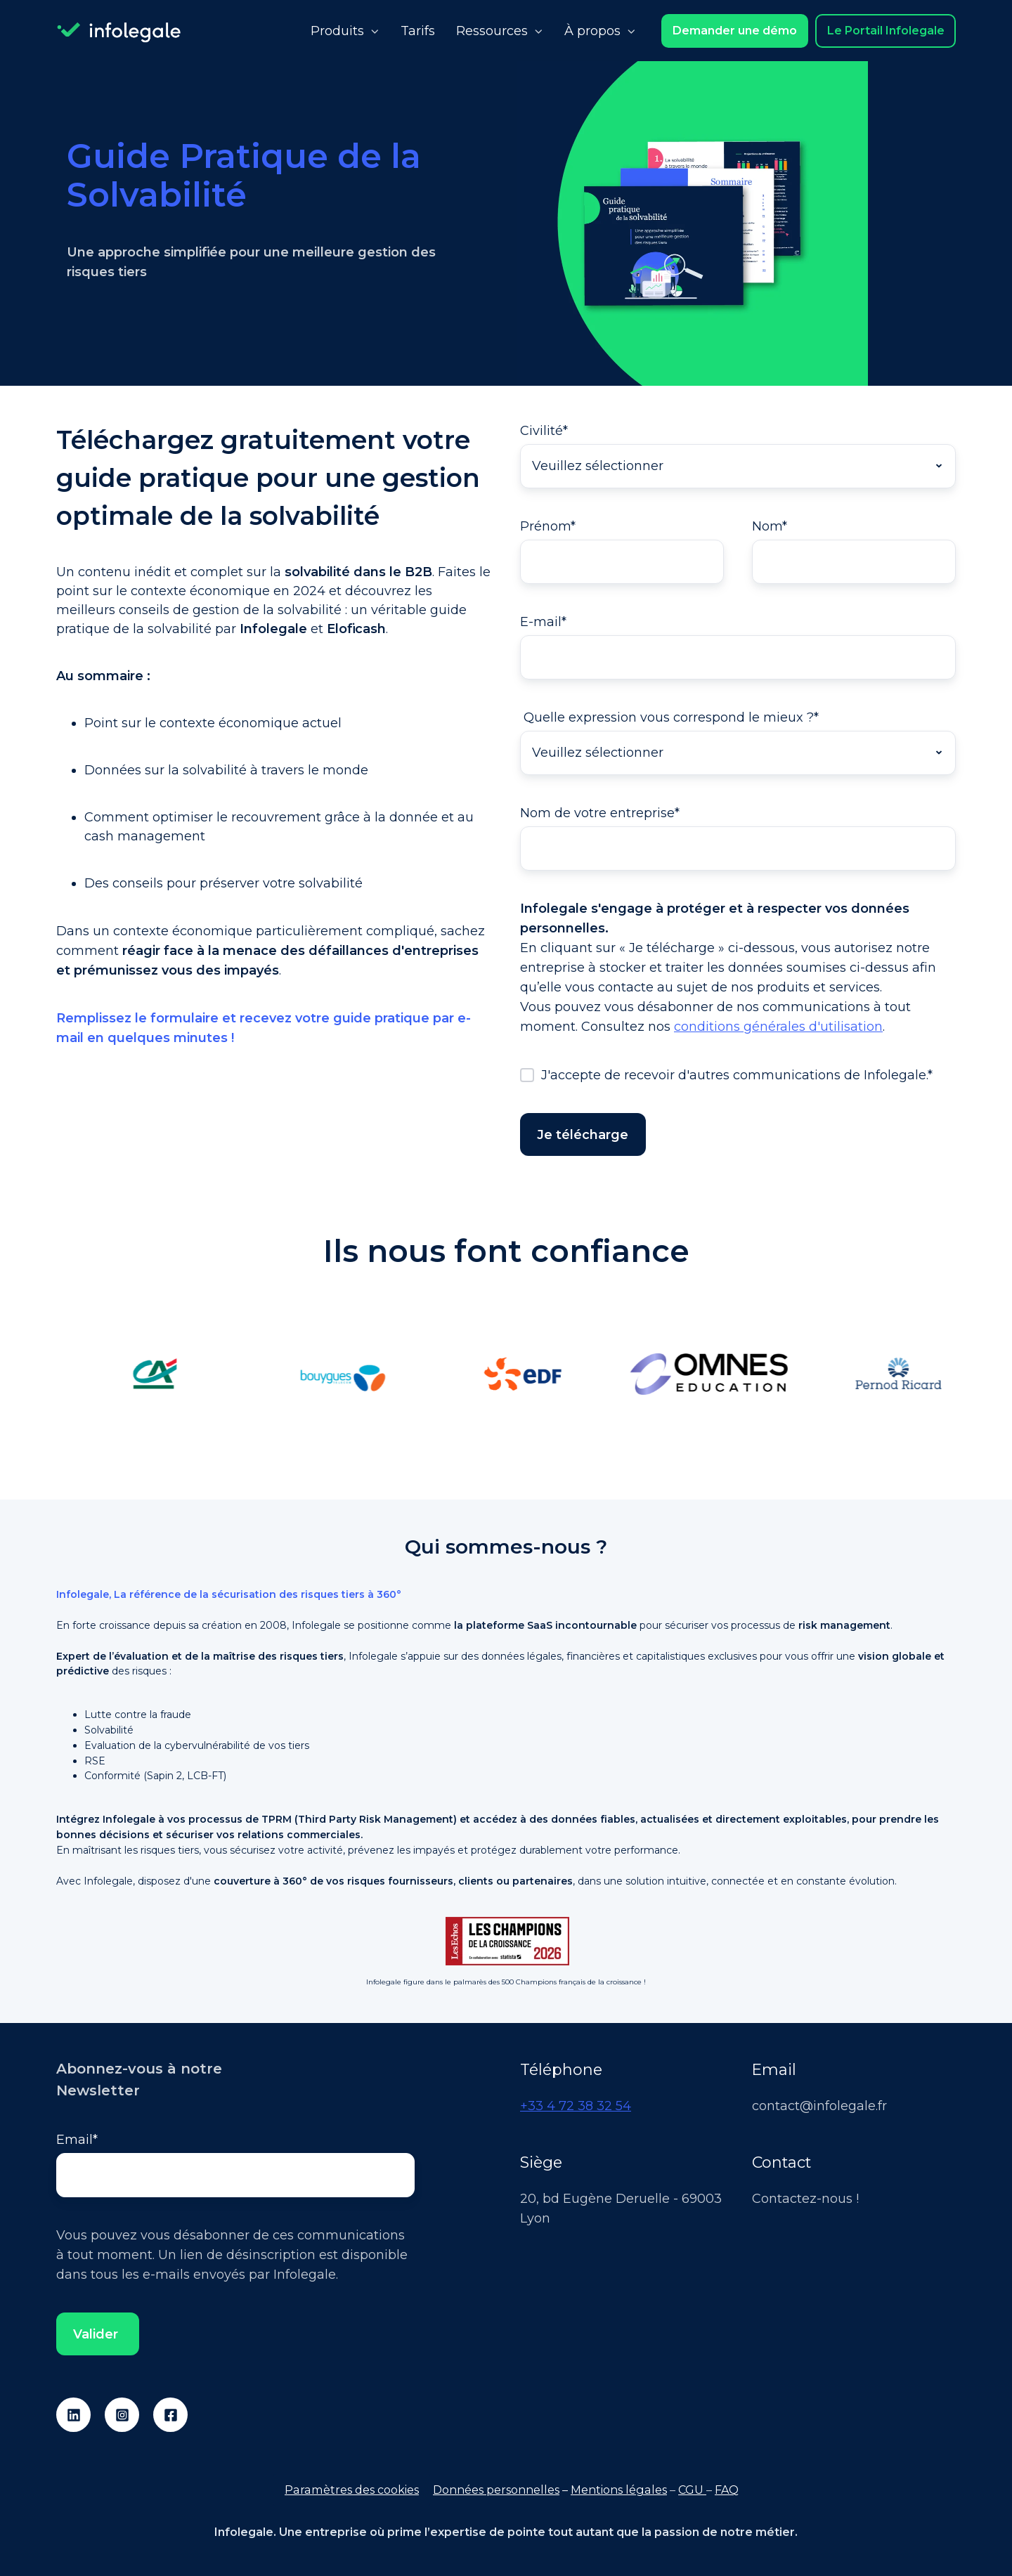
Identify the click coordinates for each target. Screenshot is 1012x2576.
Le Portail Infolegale (886, 30)
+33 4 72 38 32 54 (575, 2106)
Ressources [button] (492, 31)
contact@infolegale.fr (819, 2106)
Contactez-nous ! (805, 2198)
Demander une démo (735, 30)
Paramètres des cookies (352, 2490)
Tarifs (418, 31)
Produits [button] (337, 31)
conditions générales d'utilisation (778, 1026)
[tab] (491, 1457)
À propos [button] (592, 31)
